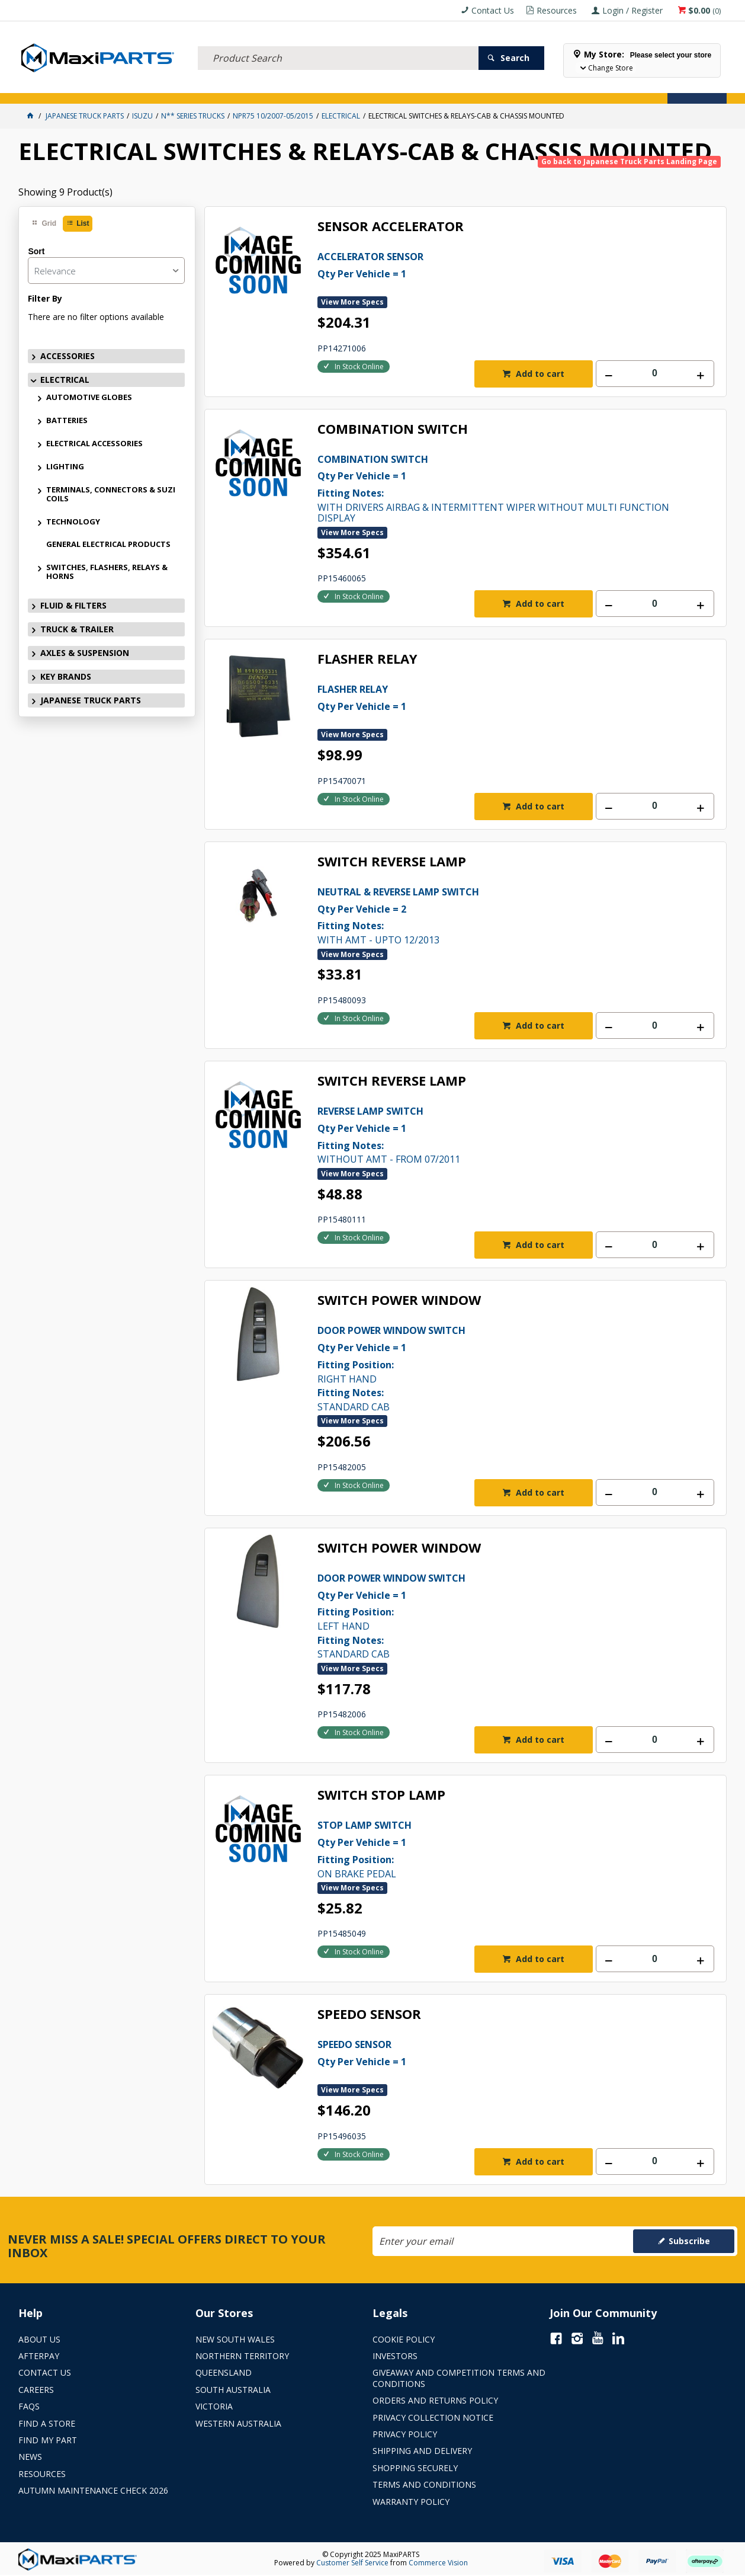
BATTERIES (67, 420)
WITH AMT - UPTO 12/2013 (495, 915)
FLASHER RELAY (367, 659)
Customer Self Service (352, 2563)
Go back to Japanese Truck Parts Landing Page (629, 161)
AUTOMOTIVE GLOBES (89, 397)
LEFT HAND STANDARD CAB (495, 1615)
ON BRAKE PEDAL (495, 1848)
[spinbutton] (655, 373)
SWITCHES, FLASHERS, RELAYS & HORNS (107, 571)
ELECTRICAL (97, 87)
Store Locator (446, 87)
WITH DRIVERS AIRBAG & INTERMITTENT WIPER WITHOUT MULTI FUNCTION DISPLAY (495, 488)
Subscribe (689, 2241)
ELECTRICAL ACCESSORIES (94, 443)
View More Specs (352, 302)
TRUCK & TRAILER (214, 87)
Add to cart (538, 373)
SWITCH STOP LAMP (381, 1795)
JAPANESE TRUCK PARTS (90, 700)
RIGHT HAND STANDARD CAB (495, 1367)
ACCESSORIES (45, 87)
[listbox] (106, 270)
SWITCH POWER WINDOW (399, 1300)
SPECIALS (393, 87)
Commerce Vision (438, 2563)
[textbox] (338, 44)
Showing (65, 192)
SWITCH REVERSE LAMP (391, 862)
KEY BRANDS (347, 87)
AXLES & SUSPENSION (284, 87)
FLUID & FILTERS (151, 87)
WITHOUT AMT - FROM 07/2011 (495, 1134)
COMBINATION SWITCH (392, 429)
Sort (36, 251)
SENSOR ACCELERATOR (390, 227)
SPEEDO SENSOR (369, 2015)
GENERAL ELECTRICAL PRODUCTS (108, 544)
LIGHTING (65, 466)
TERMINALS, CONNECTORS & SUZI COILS (110, 494)
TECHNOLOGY (73, 521)
